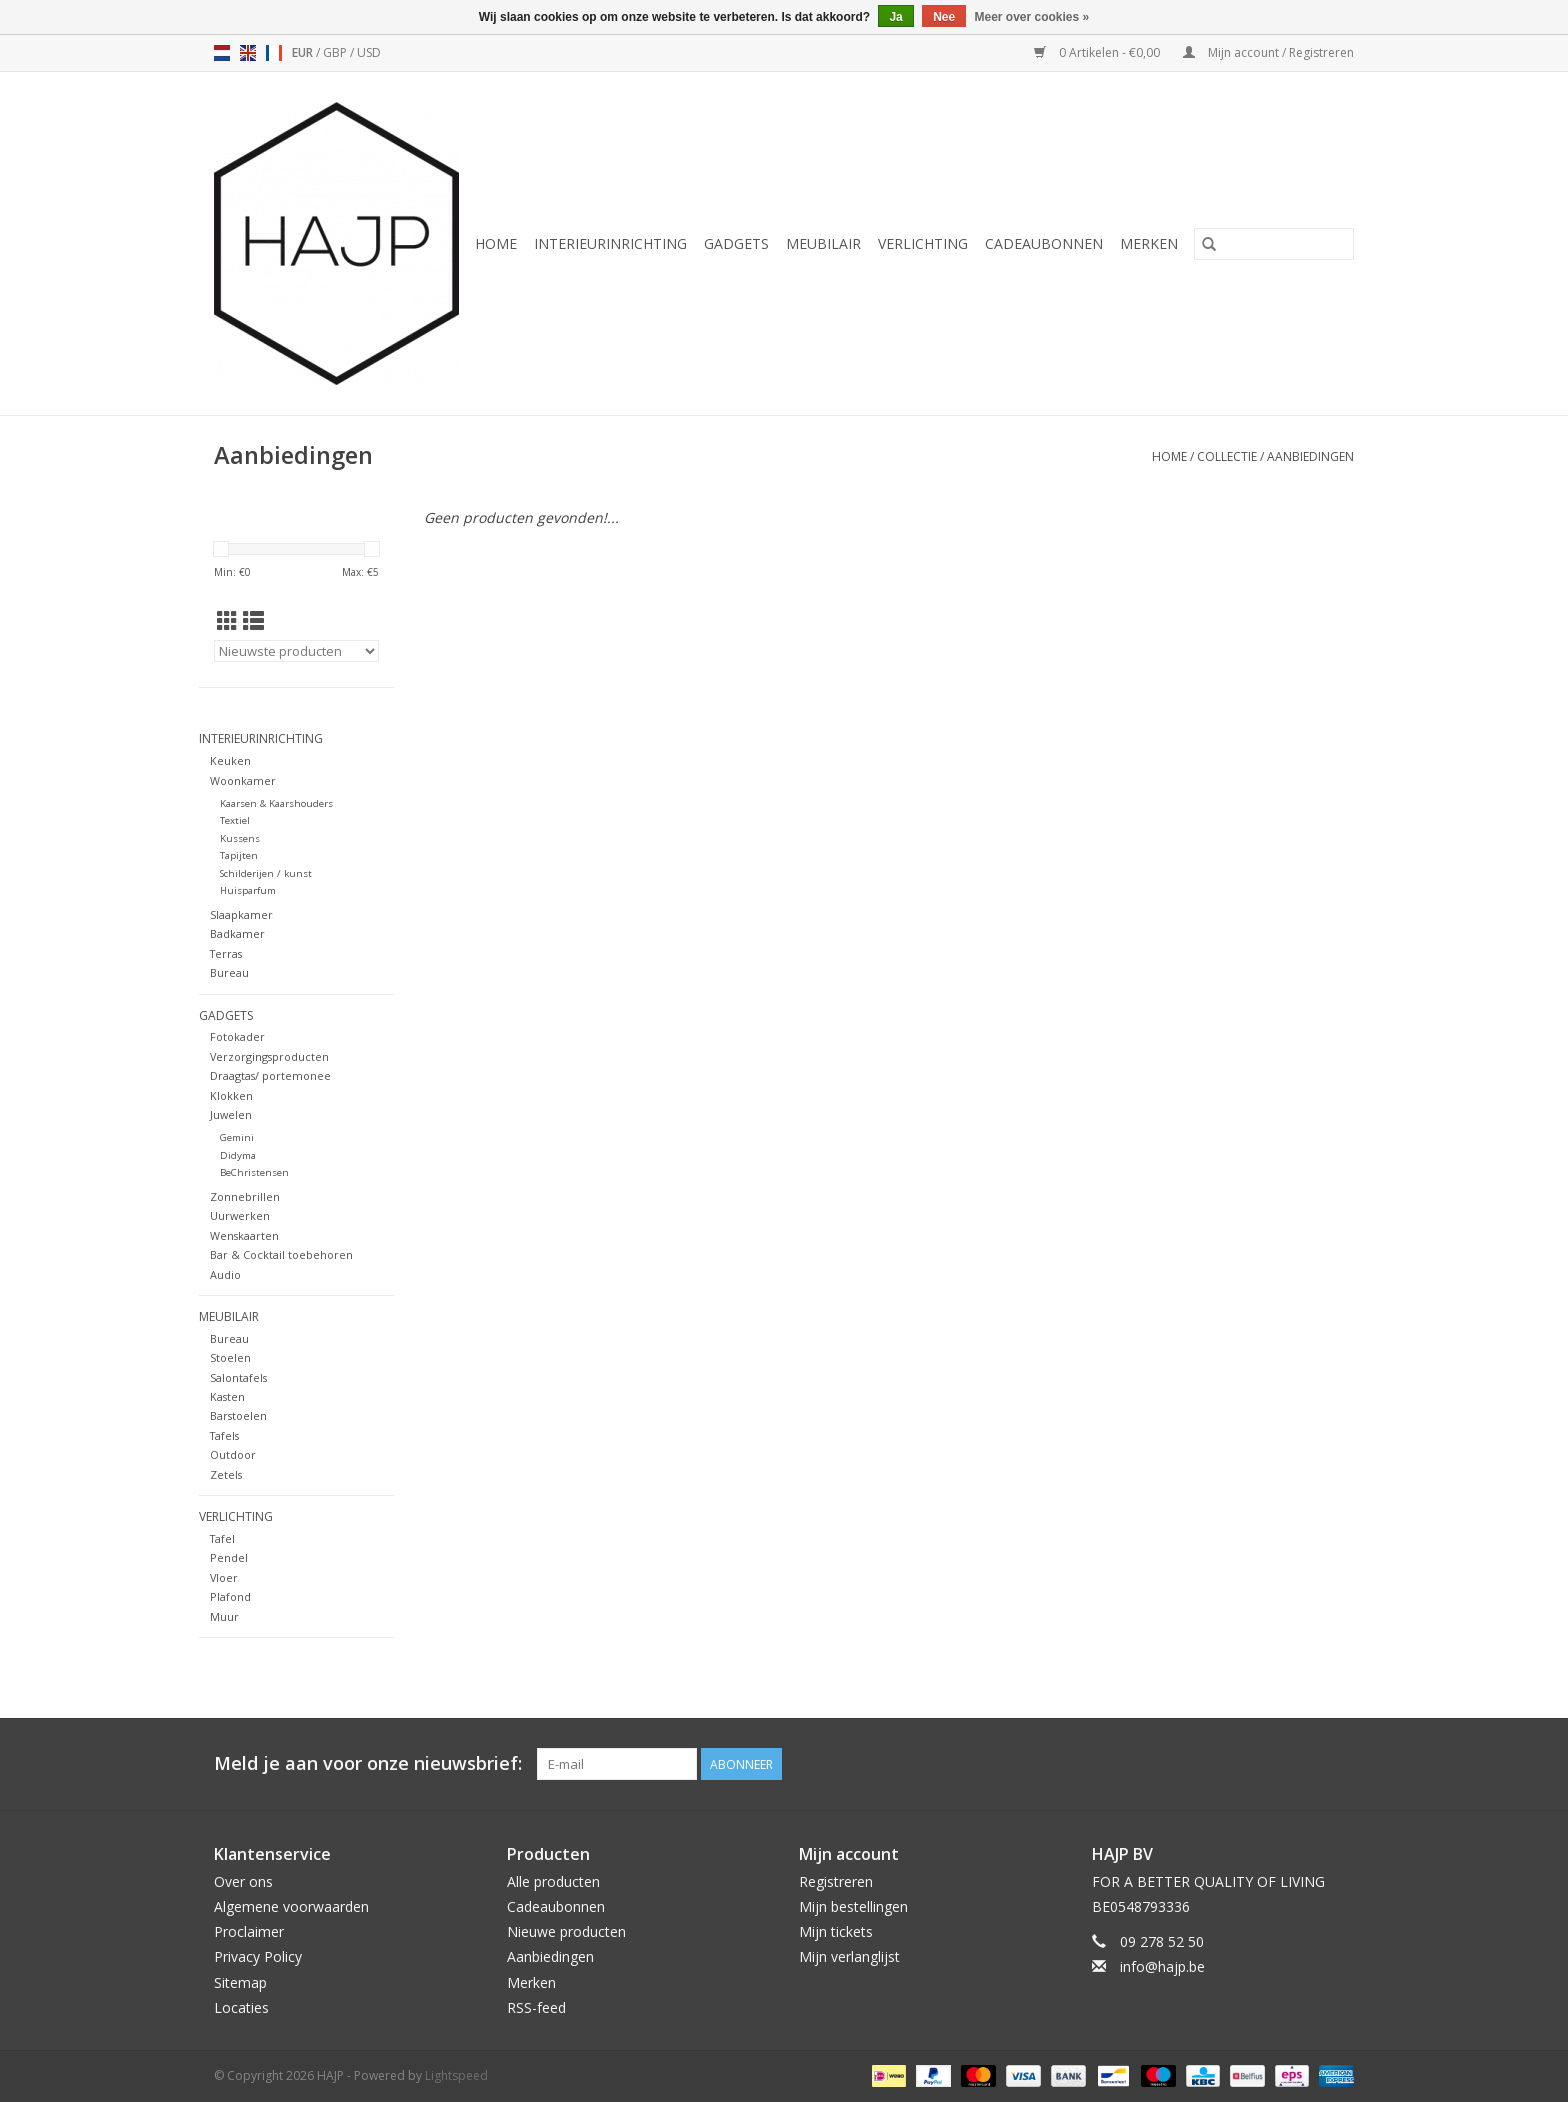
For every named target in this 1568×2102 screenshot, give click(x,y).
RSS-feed (536, 2007)
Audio (225, 1274)
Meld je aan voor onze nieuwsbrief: (368, 1763)
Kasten (227, 1396)
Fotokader (237, 1036)
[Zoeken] (1274, 244)
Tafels (224, 1435)
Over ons (243, 1881)
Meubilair (823, 243)
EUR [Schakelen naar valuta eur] (304, 52)
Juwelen (231, 1114)
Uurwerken (240, 1215)
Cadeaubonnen (1044, 243)
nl (222, 53)
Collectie (1227, 456)
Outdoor (233, 1454)
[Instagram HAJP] (1338, 1764)
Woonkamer (243, 780)
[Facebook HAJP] (1266, 1764)
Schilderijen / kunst (266, 873)
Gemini (237, 1137)
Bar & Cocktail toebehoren (281, 1254)
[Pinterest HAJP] (1302, 1764)
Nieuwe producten (566, 1931)
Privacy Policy (258, 1956)
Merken (1149, 243)
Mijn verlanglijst (849, 1956)
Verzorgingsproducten (269, 1056)
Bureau (229, 972)
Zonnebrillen (245, 1196)
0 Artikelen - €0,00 (1098, 52)
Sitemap (240, 1982)
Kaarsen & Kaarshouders (276, 803)
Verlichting (923, 243)
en (248, 53)
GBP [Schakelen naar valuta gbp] (336, 52)
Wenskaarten (244, 1235)
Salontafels (238, 1377)
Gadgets (736, 243)
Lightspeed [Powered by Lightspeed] (456, 2075)
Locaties (241, 2007)
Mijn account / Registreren (1268, 52)
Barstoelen (238, 1415)
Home (496, 243)
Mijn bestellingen (853, 1906)
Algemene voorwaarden (291, 1906)
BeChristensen (254, 1172)
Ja (895, 17)
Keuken (230, 760)
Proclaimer (249, 1931)
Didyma (238, 1155)
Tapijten (239, 855)
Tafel (222, 1538)
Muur (224, 1616)
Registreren (836, 1881)
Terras (226, 953)
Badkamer (237, 933)
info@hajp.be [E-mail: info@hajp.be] (1162, 1966)
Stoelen (230, 1357)
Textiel (235, 820)
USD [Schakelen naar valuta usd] (369, 52)
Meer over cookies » (1032, 17)
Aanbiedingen (1310, 456)
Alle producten (553, 1881)
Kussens (240, 838)
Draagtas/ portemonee (270, 1075)
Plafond (230, 1596)
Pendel (229, 1557)
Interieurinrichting (610, 243)
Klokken (231, 1095)
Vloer (224, 1577)
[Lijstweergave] (253, 621)
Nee (944, 17)
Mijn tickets (836, 1931)
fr (274, 53)
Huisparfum (248, 890)
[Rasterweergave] (227, 621)
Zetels (226, 1474)
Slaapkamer (241, 914)
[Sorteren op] (296, 651)
